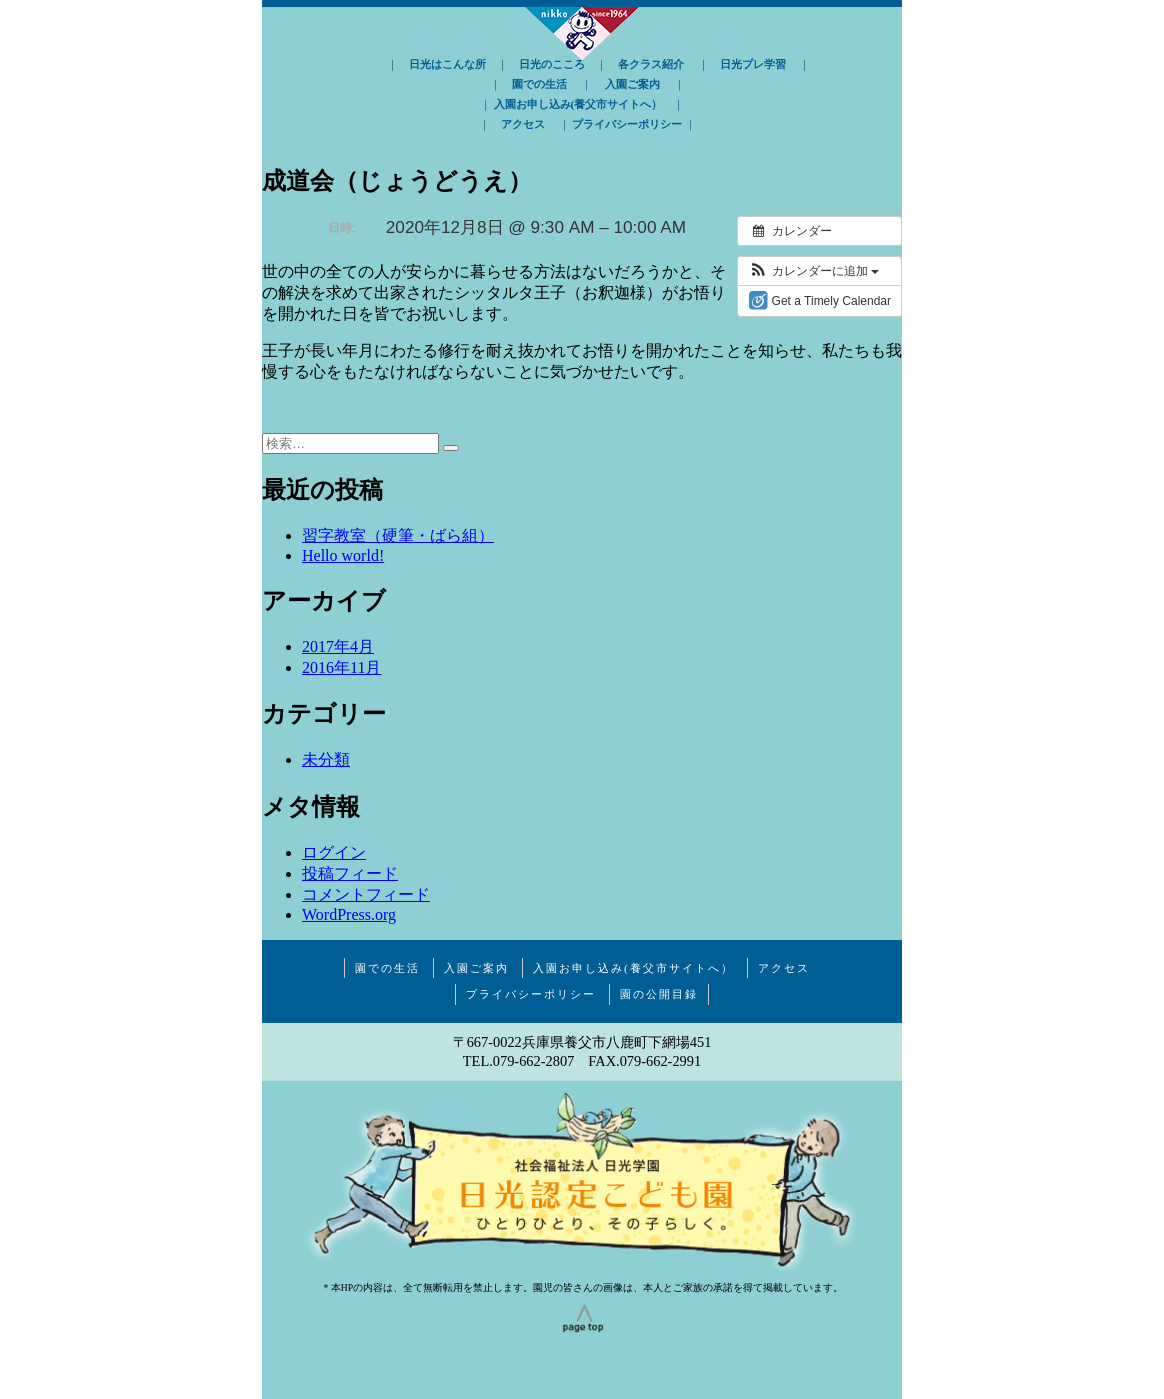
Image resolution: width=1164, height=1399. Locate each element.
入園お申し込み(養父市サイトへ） (578, 104)
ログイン (334, 852)
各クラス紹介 (651, 64)
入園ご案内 (632, 84)
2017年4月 (338, 646)
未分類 (326, 759)
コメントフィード (366, 894)
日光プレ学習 (753, 64)
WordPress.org (349, 914)
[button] (813, 271)
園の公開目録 (659, 994)
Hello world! (343, 555)
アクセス (523, 124)
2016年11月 (341, 667)
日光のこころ (552, 64)
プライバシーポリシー (627, 124)
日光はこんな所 (447, 64)
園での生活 (539, 84)
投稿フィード (350, 873)
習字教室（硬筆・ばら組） (398, 535)
